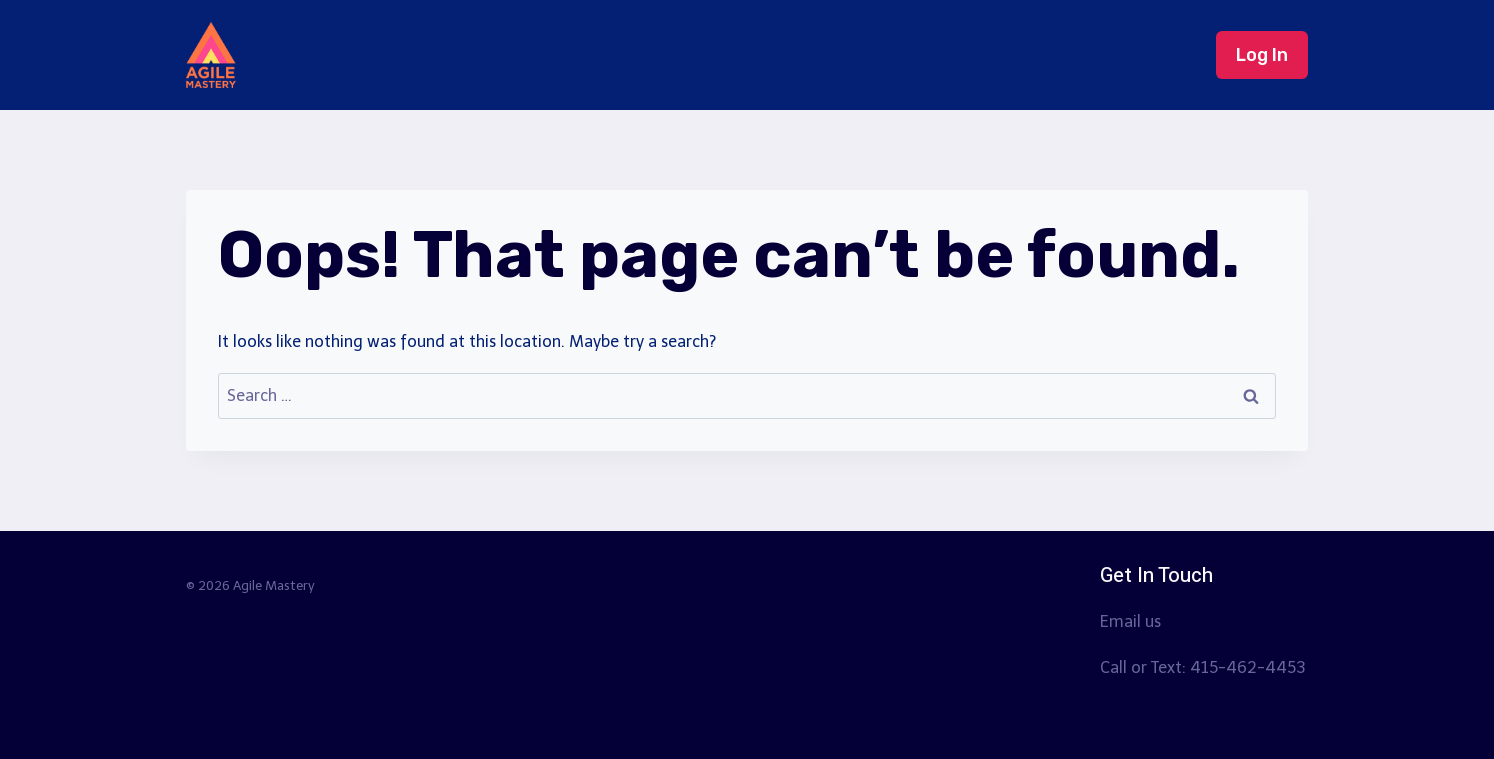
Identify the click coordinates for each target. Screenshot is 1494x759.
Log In (1262, 55)
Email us (1130, 621)
